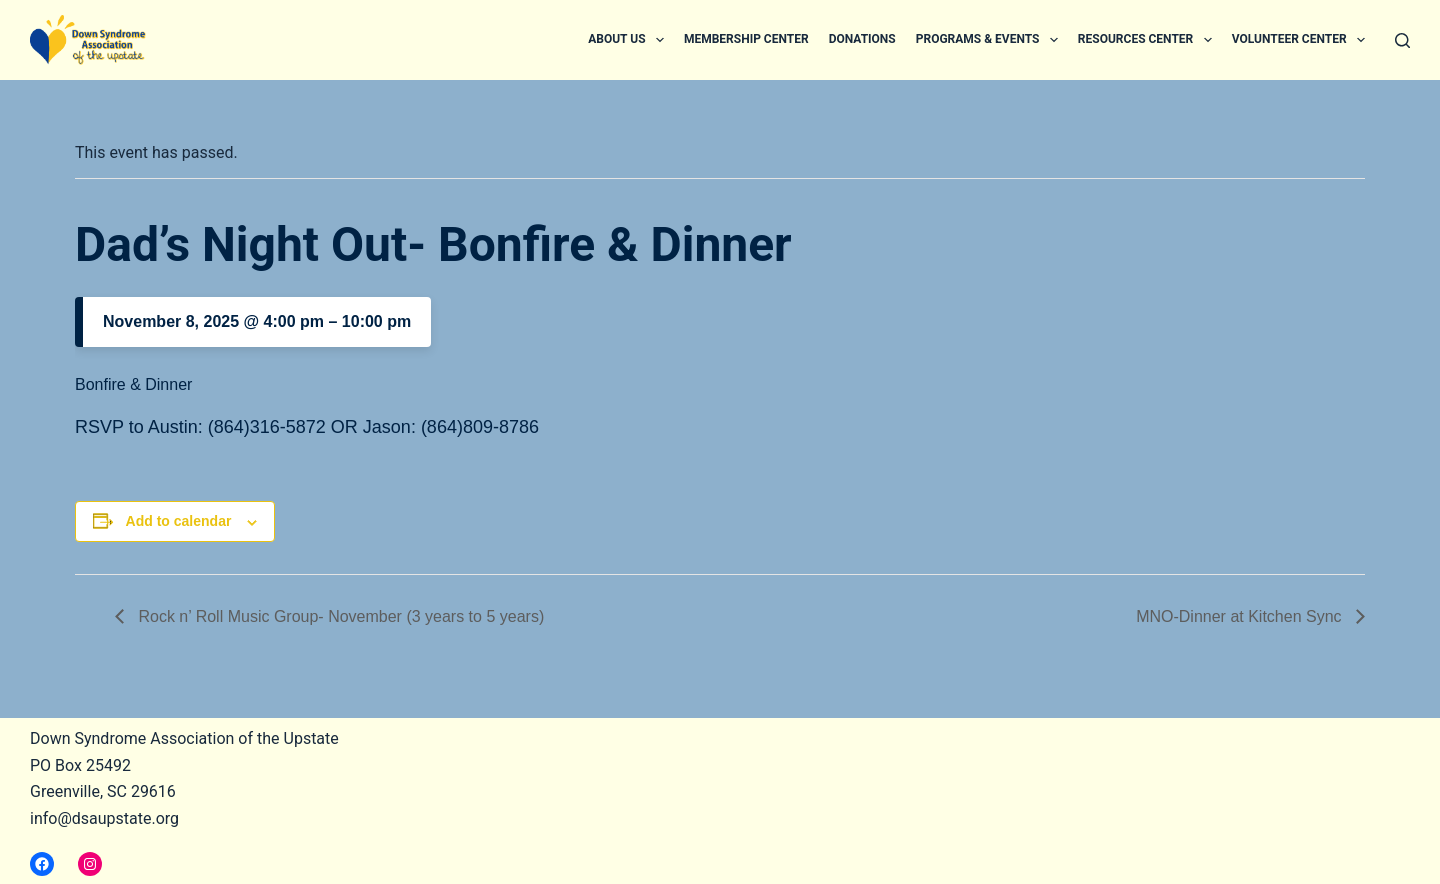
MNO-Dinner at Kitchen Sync (1241, 616)
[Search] (1402, 40)
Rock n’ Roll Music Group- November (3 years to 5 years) (339, 616)
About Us (630, 40)
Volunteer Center (1302, 40)
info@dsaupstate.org (104, 818)
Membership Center (746, 39)
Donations (862, 39)
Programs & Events (991, 40)
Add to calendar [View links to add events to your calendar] (179, 521)
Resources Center (1149, 40)
